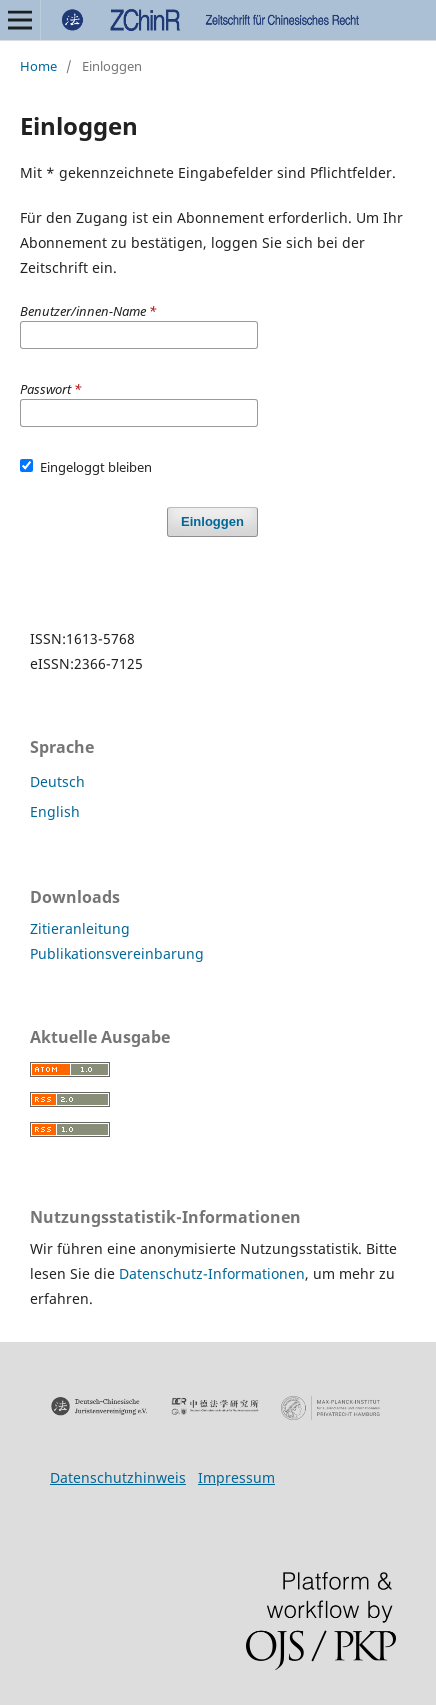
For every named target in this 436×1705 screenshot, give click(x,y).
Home (38, 66)
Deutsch (57, 781)
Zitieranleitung (80, 928)
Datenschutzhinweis (118, 1477)
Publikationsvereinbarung (117, 953)
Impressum (236, 1477)
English (55, 811)
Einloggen (212, 521)
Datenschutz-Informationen (212, 1273)
